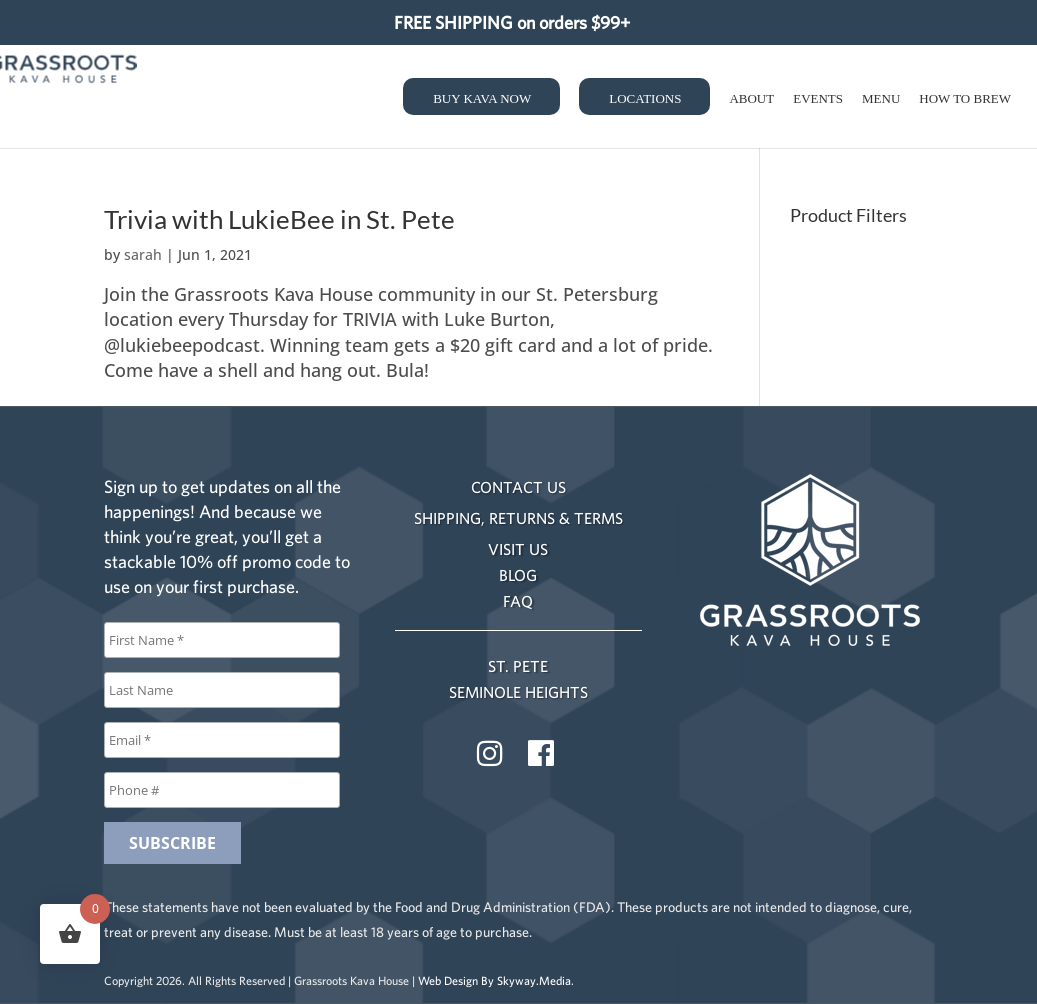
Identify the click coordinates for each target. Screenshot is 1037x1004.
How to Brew (965, 98)
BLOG (518, 575)
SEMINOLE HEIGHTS (518, 692)
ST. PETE (518, 666)
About (751, 98)
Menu (881, 98)
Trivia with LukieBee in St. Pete (279, 219)
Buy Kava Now (482, 98)
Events (818, 98)
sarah (143, 254)
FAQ (518, 601)
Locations (645, 98)
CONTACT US (518, 487)
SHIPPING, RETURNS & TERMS (518, 518)
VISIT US (518, 549)
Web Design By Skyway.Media (494, 980)
